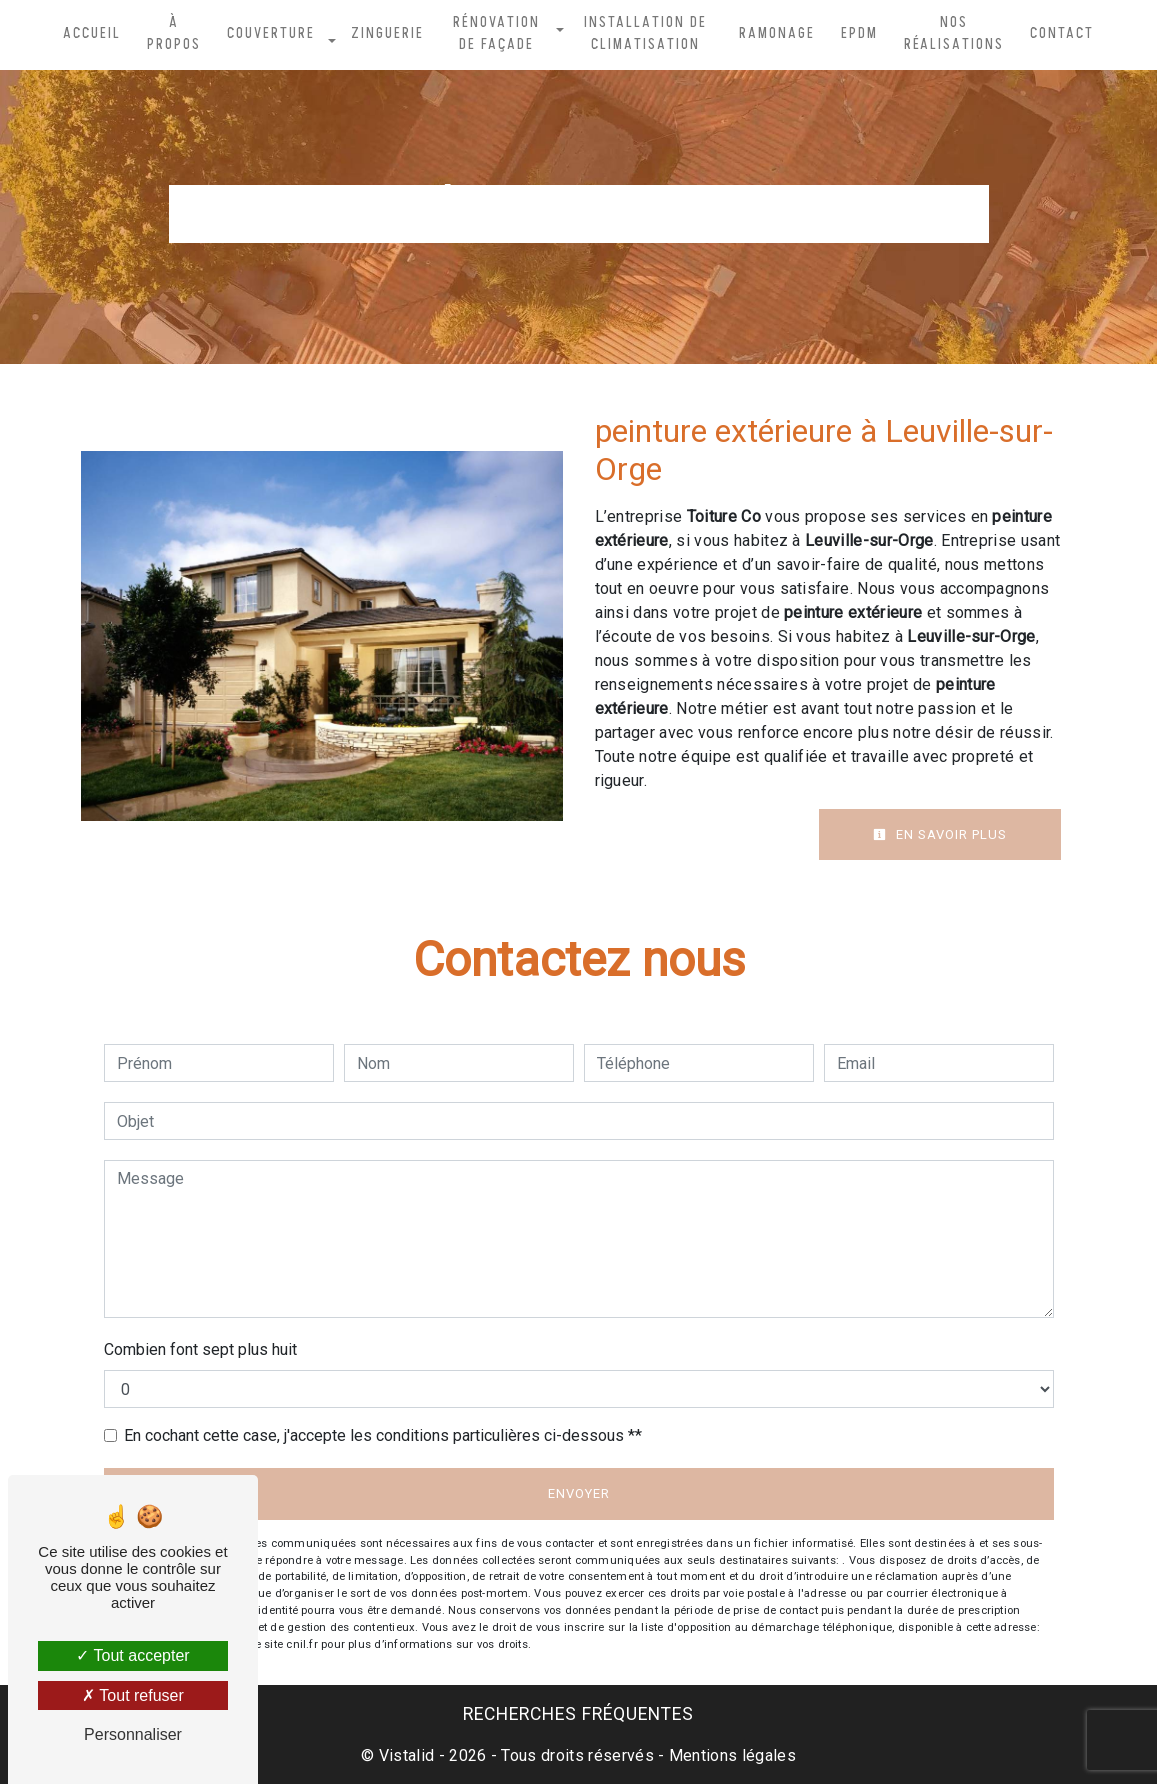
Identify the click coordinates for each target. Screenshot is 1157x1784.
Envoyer (579, 1493)
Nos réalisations (954, 34)
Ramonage (777, 34)
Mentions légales (730, 1755)
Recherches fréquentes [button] (578, 1714)
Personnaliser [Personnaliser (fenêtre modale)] (133, 1734)
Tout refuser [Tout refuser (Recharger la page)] (133, 1695)
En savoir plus (940, 834)
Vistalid (407, 1755)
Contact (1062, 34)
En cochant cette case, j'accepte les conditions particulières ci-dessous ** (383, 1435)
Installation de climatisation (645, 34)
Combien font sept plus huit (200, 1349)
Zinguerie (387, 34)
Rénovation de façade (496, 34)
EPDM (859, 34)
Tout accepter (132, 1655)
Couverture (271, 34)
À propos (174, 34)
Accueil (92, 34)
